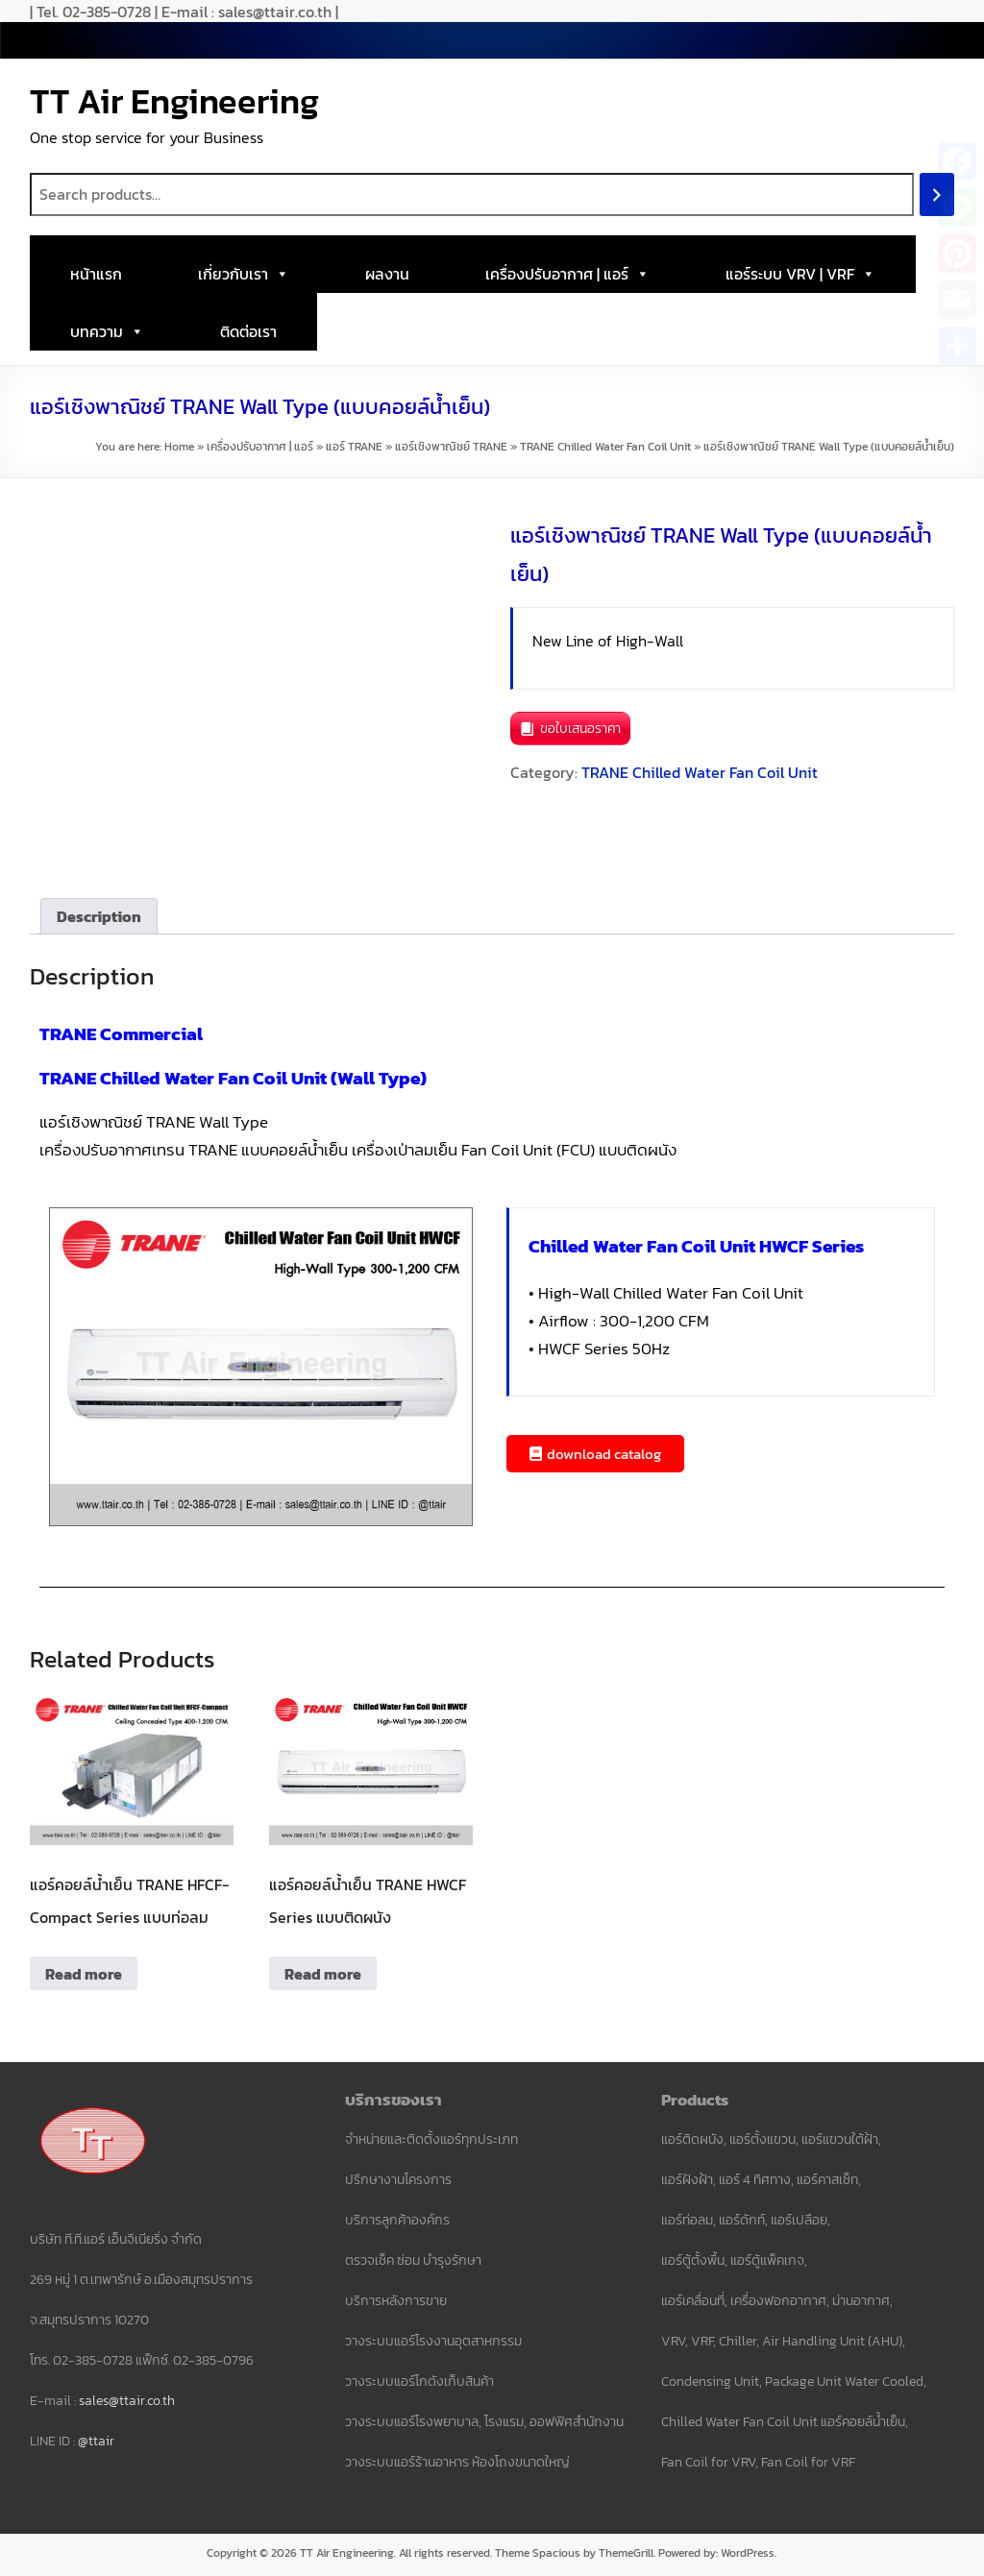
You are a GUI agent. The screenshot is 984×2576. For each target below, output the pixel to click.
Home (179, 446)
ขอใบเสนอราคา (580, 728)
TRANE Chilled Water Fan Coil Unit (605, 446)
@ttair (96, 2441)
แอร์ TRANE (354, 446)
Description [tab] (99, 916)
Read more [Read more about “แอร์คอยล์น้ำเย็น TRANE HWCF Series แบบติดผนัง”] (322, 1973)
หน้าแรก (96, 273)
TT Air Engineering (174, 101)
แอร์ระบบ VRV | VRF (800, 269)
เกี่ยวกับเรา (243, 269)
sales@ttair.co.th (127, 2401)
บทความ (107, 327)
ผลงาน (387, 273)
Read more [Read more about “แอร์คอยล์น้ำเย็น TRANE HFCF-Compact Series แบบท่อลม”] (83, 1973)
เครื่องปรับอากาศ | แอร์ (567, 269)
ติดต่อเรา (248, 331)
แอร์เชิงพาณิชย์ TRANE (451, 446)
